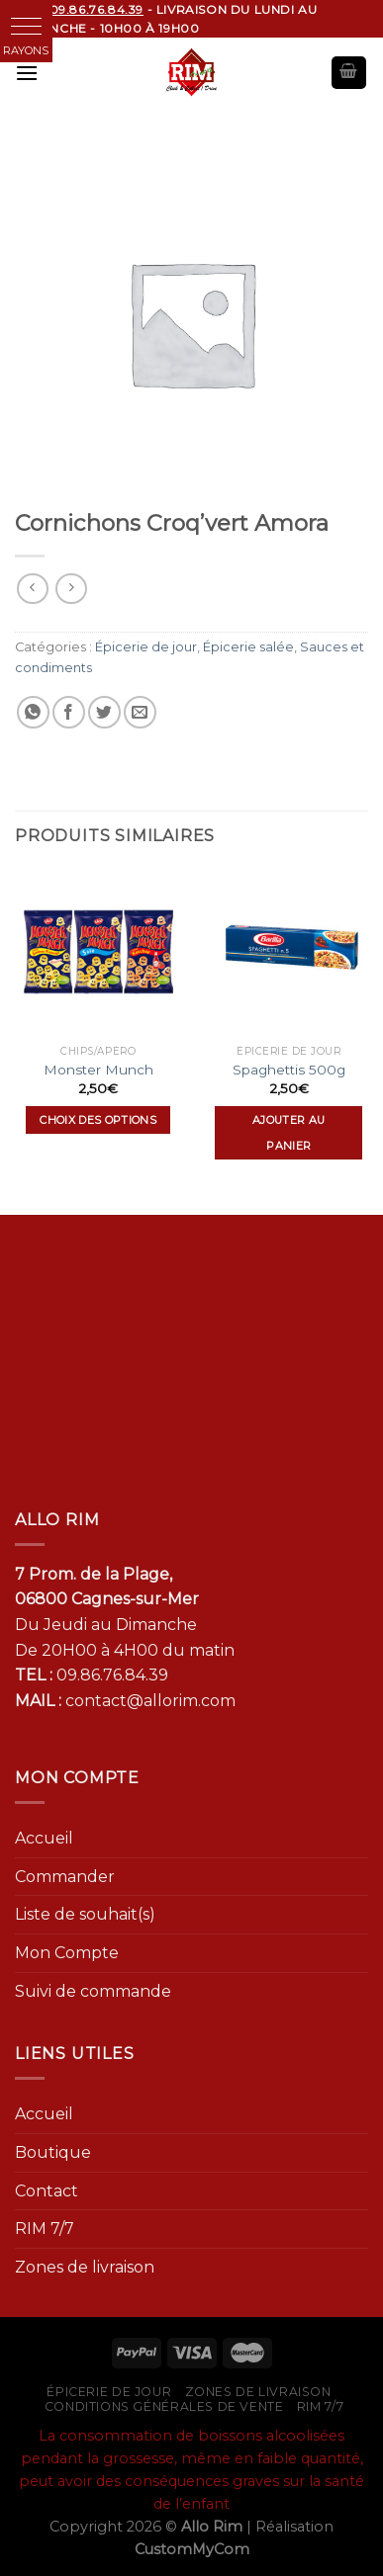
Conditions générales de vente (164, 2406)
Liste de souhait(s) (85, 1914)
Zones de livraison (84, 2267)
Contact (46, 2191)
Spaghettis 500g (289, 1069)
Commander (65, 1876)
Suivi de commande (93, 1991)
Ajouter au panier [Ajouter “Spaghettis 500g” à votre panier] (288, 1133)
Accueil (44, 1838)
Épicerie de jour (146, 647)
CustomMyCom (192, 2549)
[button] (26, 26)
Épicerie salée (248, 647)
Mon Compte (67, 1952)
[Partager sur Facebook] (68, 712)
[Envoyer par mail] (140, 712)
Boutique (53, 2152)
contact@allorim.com (150, 1700)
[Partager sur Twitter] (104, 712)
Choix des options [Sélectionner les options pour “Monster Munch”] (98, 1120)
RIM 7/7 (44, 2228)
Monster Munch (98, 1069)
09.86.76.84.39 (112, 1675)
